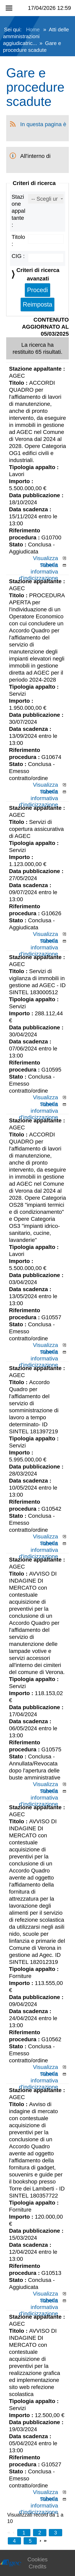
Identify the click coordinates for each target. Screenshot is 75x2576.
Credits (37, 2566)
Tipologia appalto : (34, 467)
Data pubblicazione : (36, 495)
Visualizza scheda (45, 558)
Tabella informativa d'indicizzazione (38, 565)
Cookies (37, 2559)
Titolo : (19, 383)
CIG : (18, 256)
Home (33, 29)
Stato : (18, 544)
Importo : (21, 481)
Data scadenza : (30, 509)
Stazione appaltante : (18, 211)
